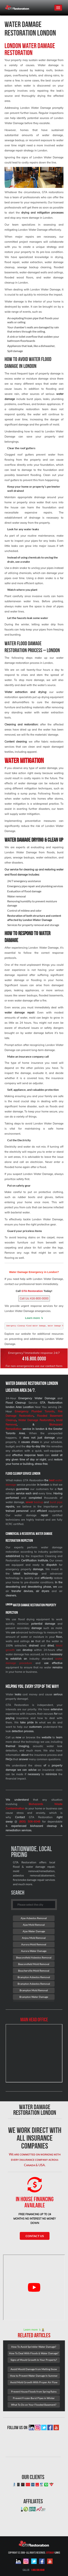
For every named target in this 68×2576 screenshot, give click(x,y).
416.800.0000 (34, 1359)
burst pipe (56, 1502)
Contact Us (35, 2236)
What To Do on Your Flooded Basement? (33, 2404)
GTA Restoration (32, 1290)
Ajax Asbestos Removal (34, 1918)
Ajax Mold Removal (34, 1924)
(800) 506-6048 (29, 1821)
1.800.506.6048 (37, 2569)
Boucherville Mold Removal (33, 1970)
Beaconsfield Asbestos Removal (33, 1957)
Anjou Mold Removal (34, 1937)
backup (34, 1502)
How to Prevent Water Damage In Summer (34, 2375)
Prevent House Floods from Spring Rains (34, 2391)
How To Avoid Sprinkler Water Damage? (33, 2346)
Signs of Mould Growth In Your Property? (34, 2359)
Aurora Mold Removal (33, 1944)
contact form (53, 1366)
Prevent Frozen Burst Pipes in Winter (34, 2398)
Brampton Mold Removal (34, 1990)
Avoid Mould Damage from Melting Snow (34, 2369)
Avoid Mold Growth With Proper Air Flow (33, 2382)
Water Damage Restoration (36, 1420)
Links (57, 2552)
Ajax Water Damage (34, 1931)
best (51, 1480)
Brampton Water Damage (33, 1996)
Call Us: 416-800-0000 (34, 1298)
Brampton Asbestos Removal (34, 1977)
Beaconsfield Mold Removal (33, 1964)
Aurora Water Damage (33, 1950)
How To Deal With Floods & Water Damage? (34, 2353)
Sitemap (50, 2552)
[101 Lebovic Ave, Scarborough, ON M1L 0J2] (34, 2053)
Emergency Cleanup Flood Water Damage (26, 1326)
